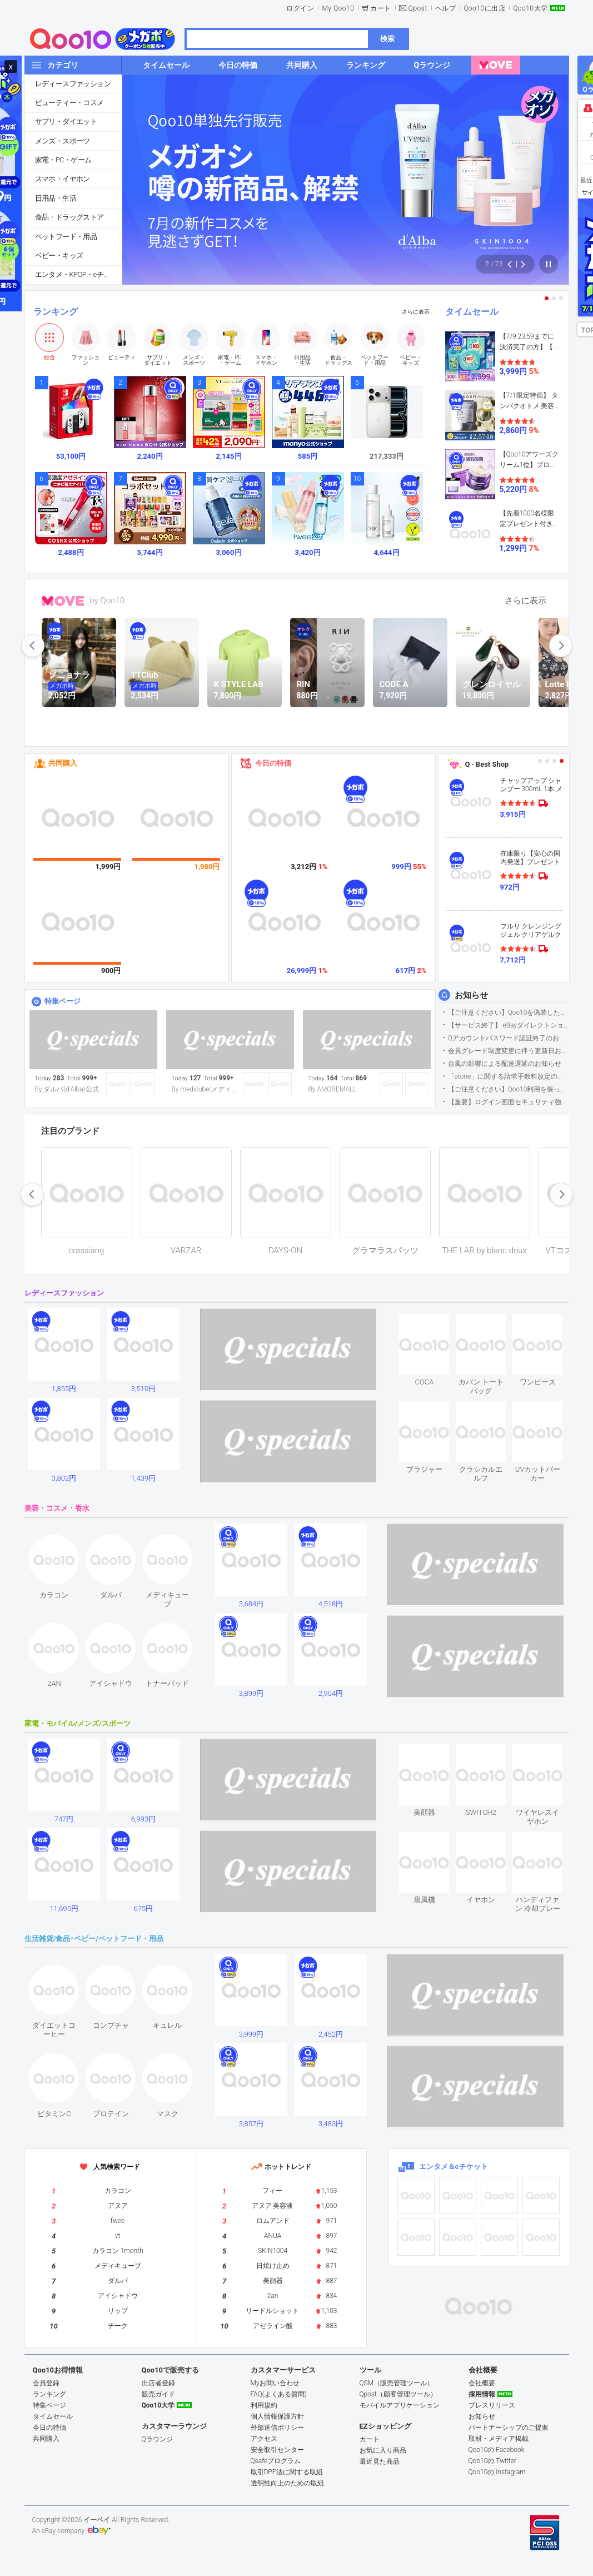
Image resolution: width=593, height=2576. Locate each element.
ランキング (55, 311)
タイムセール (472, 311)
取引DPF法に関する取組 (287, 2472)
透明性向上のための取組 (287, 2483)
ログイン (300, 8)
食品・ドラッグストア (69, 217)
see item (434, 1322)
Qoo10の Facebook (497, 2450)
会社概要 (482, 2383)
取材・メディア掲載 (499, 2439)
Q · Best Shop (487, 764)
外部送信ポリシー (277, 2427)
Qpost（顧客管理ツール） (398, 2394)
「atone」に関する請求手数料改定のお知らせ (508, 1076)
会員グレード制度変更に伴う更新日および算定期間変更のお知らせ (508, 1051)
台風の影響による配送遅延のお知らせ (504, 1064)
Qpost (417, 8)
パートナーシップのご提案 (509, 2427)
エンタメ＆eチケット (453, 2166)
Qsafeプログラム (276, 2461)
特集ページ (62, 1001)
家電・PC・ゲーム (63, 160)
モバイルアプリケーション (400, 2405)
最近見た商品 (380, 2461)
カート (380, 8)
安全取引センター (277, 2450)
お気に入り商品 (383, 2450)
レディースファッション (73, 84)
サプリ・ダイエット (66, 121)
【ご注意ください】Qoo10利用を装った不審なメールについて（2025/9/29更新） (508, 1089)
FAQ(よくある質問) (279, 2394)
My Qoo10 (338, 8)
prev (32, 645)
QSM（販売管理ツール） (397, 2383)
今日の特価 (273, 763)
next (560, 645)
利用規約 (264, 2405)
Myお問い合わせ (275, 2383)
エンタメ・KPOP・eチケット (78, 274)
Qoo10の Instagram (497, 2472)
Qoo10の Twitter (492, 2461)
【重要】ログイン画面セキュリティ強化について (508, 1102)
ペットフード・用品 (66, 236)
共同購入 (62, 763)
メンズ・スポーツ (62, 141)
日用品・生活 (55, 198)
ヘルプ (445, 8)
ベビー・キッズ (59, 255)
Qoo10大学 (530, 8)
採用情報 (482, 2394)
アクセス (264, 2439)
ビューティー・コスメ (69, 102)
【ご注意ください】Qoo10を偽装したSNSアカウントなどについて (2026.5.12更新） (508, 1012)
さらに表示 (416, 312)
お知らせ (471, 995)
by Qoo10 (107, 600)
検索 (387, 38)
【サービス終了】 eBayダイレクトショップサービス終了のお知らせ (508, 1025)
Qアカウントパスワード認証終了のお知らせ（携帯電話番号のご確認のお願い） (508, 1038)
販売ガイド (158, 2394)
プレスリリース (492, 2405)
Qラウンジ (157, 2439)
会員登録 (46, 2383)
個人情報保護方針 (277, 2416)
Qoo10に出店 (484, 8)
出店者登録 (158, 2383)
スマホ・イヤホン (62, 179)
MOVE (63, 601)
